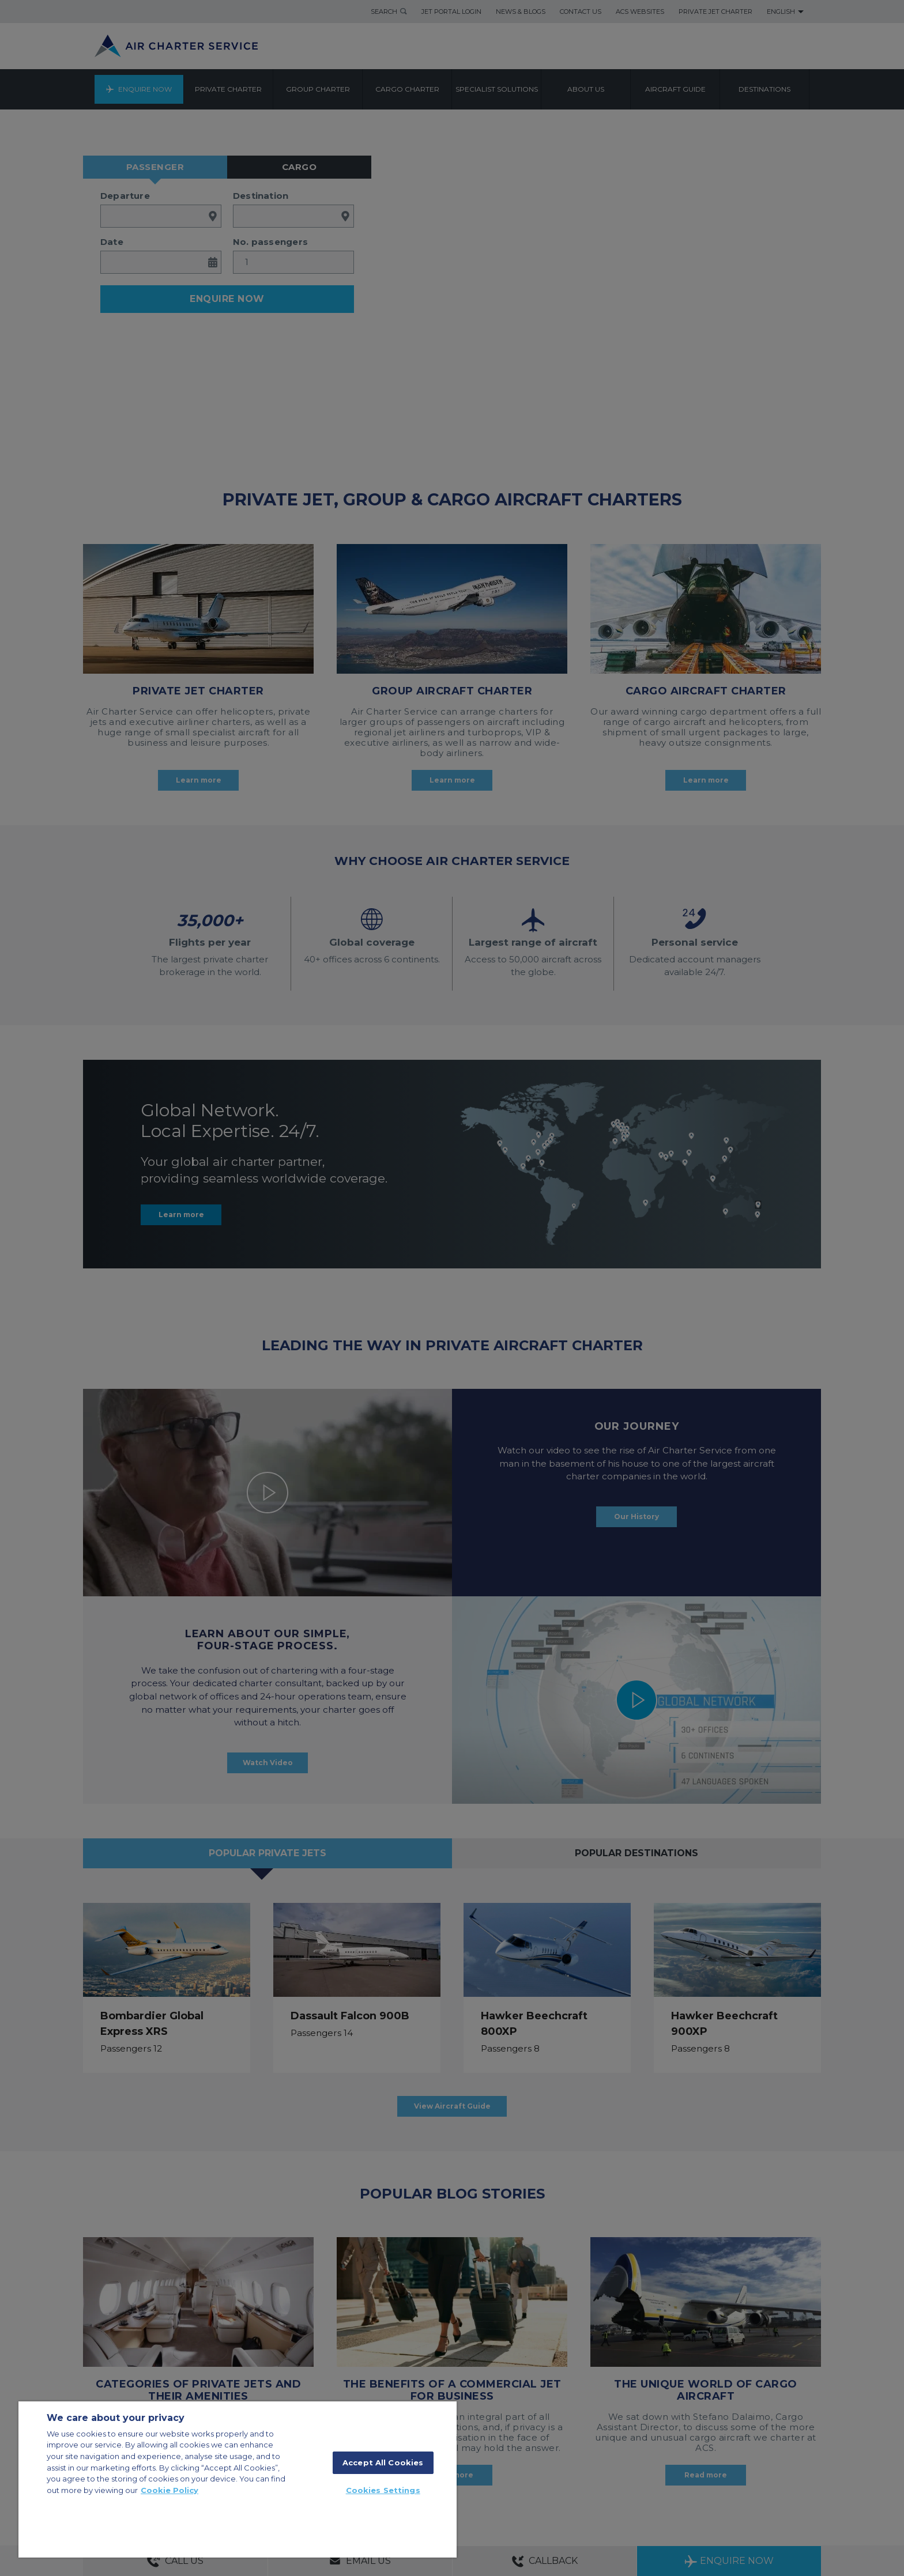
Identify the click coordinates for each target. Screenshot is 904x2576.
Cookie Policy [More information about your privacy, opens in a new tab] (169, 2490)
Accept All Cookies (382, 2462)
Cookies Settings (383, 2490)
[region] (237, 2479)
